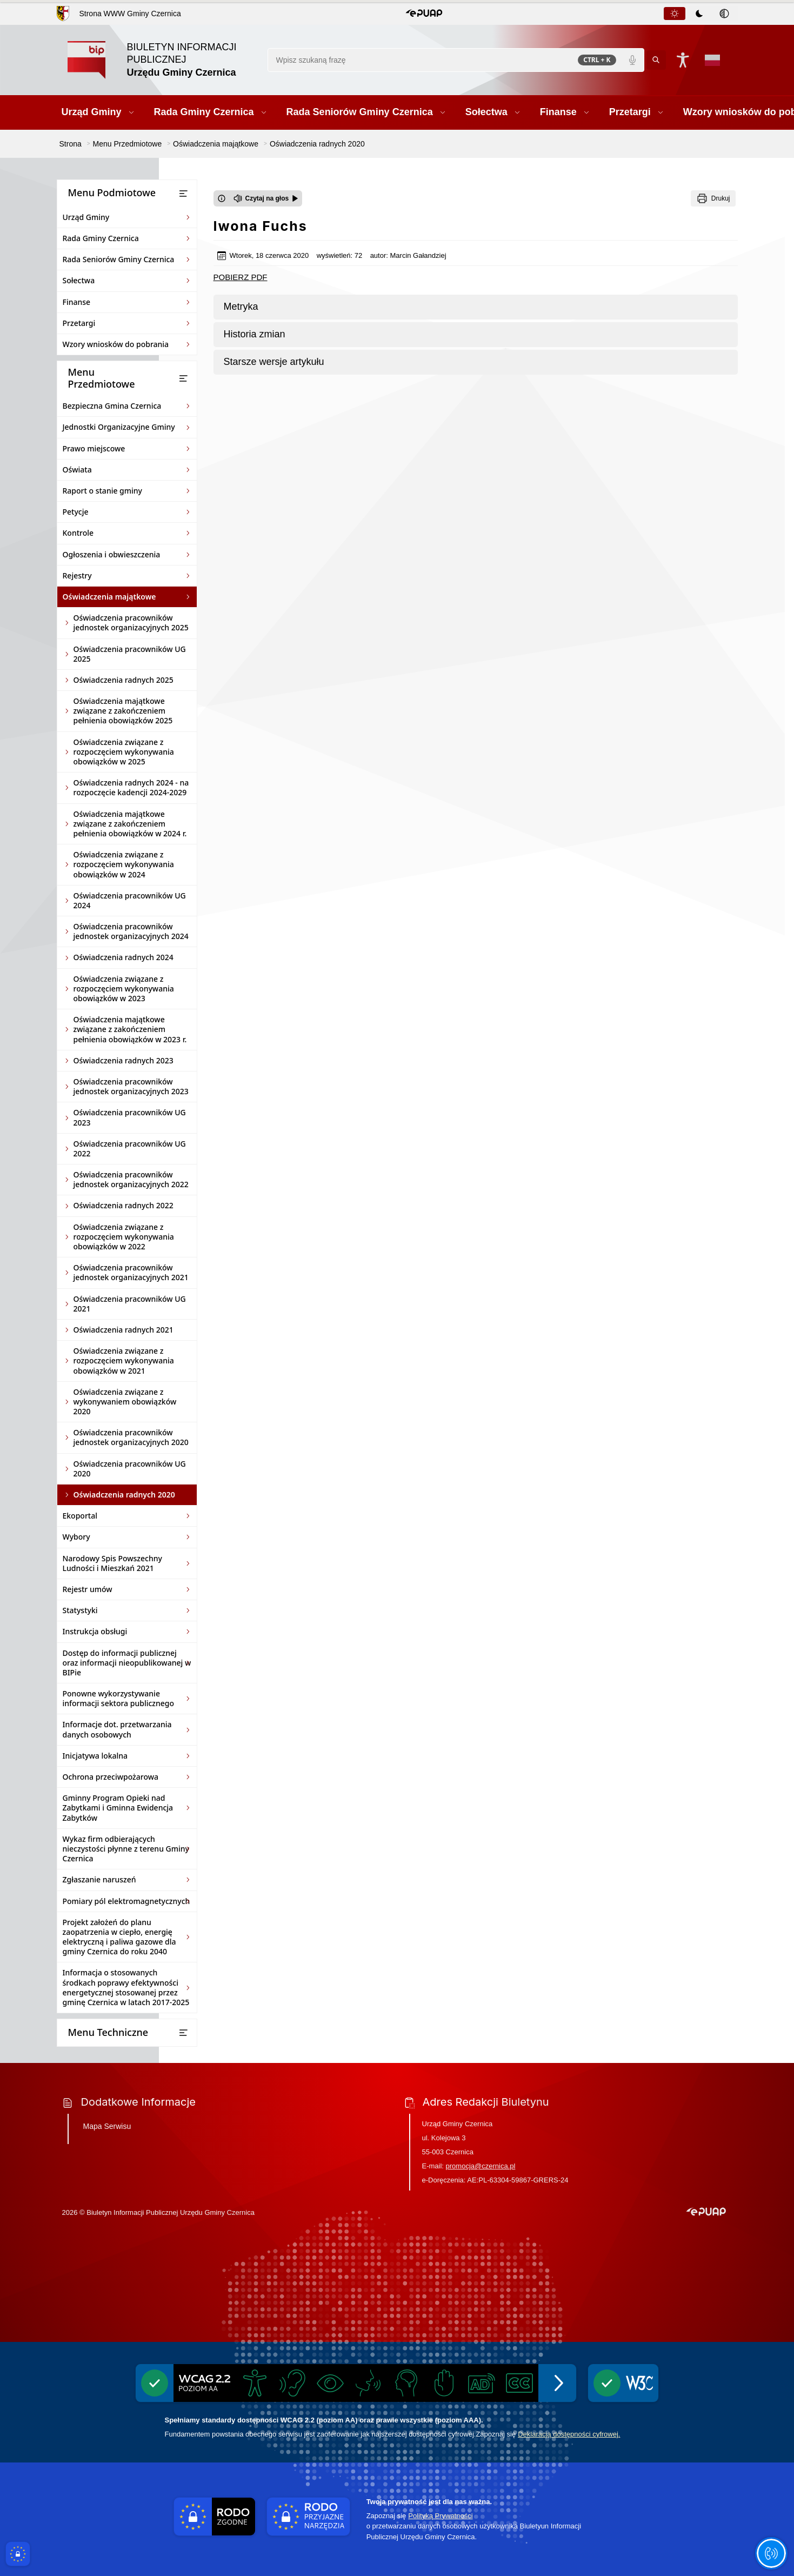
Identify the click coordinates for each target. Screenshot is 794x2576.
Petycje (76, 512)
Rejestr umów (87, 1589)
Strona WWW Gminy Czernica (130, 13)
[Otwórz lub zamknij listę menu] (183, 193)
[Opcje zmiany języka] (712, 60)
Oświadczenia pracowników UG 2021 (130, 1304)
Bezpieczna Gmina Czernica (112, 406)
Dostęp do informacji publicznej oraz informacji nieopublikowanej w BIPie (127, 1663)
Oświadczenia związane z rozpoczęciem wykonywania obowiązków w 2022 (124, 1237)
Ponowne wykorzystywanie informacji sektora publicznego (119, 1698)
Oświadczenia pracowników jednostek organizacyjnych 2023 (131, 1086)
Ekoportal (80, 1515)
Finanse (77, 302)
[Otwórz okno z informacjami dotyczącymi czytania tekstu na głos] (221, 198)
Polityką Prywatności (440, 2516)
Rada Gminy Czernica (101, 238)
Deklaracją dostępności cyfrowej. (569, 2434)
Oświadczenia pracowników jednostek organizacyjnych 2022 (131, 1179)
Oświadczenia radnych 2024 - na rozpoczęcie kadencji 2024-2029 (131, 787)
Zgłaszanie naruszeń (99, 1879)
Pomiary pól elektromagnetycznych (126, 1901)
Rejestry (77, 575)
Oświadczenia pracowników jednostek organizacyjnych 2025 (131, 623)
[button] (424, 13)
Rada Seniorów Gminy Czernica (119, 259)
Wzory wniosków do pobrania (116, 344)
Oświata (77, 469)
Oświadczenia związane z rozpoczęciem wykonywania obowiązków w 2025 (124, 752)
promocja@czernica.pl (481, 2166)
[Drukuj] (713, 198)
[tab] (674, 13)
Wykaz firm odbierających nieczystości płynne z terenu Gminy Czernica (126, 1848)
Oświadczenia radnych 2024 (124, 957)
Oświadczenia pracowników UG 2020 (130, 1469)
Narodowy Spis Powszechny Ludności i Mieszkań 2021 (112, 1563)
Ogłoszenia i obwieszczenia (112, 554)
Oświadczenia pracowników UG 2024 (130, 900)
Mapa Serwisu (107, 2126)
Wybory (76, 1537)
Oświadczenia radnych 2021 (124, 1329)
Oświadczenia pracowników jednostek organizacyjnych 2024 (131, 931)
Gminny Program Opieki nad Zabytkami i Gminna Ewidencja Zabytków (118, 1807)
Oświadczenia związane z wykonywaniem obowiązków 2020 (125, 1401)
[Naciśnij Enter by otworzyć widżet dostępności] (683, 60)
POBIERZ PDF (240, 277)
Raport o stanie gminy (103, 490)
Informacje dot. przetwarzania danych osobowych (117, 1729)
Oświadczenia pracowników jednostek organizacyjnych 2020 (131, 1437)
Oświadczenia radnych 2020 (124, 1494)
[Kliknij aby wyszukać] (656, 60)
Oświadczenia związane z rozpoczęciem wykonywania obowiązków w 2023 (124, 988)
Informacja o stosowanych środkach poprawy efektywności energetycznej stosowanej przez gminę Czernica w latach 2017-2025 (126, 1987)
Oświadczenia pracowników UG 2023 (130, 1117)
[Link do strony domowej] (162, 60)
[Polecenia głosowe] (632, 60)
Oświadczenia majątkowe (109, 596)
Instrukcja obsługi (95, 1631)
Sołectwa (79, 280)
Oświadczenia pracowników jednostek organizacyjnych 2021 (131, 1272)
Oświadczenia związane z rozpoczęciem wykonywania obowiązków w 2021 (124, 1360)
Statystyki (80, 1610)
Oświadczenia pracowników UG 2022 (130, 1149)
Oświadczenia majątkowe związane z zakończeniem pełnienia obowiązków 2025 (123, 710)
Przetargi (79, 323)
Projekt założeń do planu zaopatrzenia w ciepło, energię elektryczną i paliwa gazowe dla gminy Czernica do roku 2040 (119, 1937)
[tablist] (700, 13)
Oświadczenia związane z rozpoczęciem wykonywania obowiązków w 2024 (124, 864)
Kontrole (78, 533)
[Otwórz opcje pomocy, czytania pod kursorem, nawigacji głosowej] (771, 2553)
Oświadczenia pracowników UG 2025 (130, 654)
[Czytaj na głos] (266, 198)
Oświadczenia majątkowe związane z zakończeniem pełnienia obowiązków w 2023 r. (130, 1029)
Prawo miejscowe (94, 448)
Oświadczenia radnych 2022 (124, 1205)
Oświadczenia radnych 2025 (124, 680)
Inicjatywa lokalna (95, 1755)
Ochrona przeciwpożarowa (111, 1777)
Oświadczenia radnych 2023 (124, 1060)
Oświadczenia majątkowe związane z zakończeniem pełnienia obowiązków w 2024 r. (130, 823)
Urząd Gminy (86, 217)
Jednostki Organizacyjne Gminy (119, 427)
